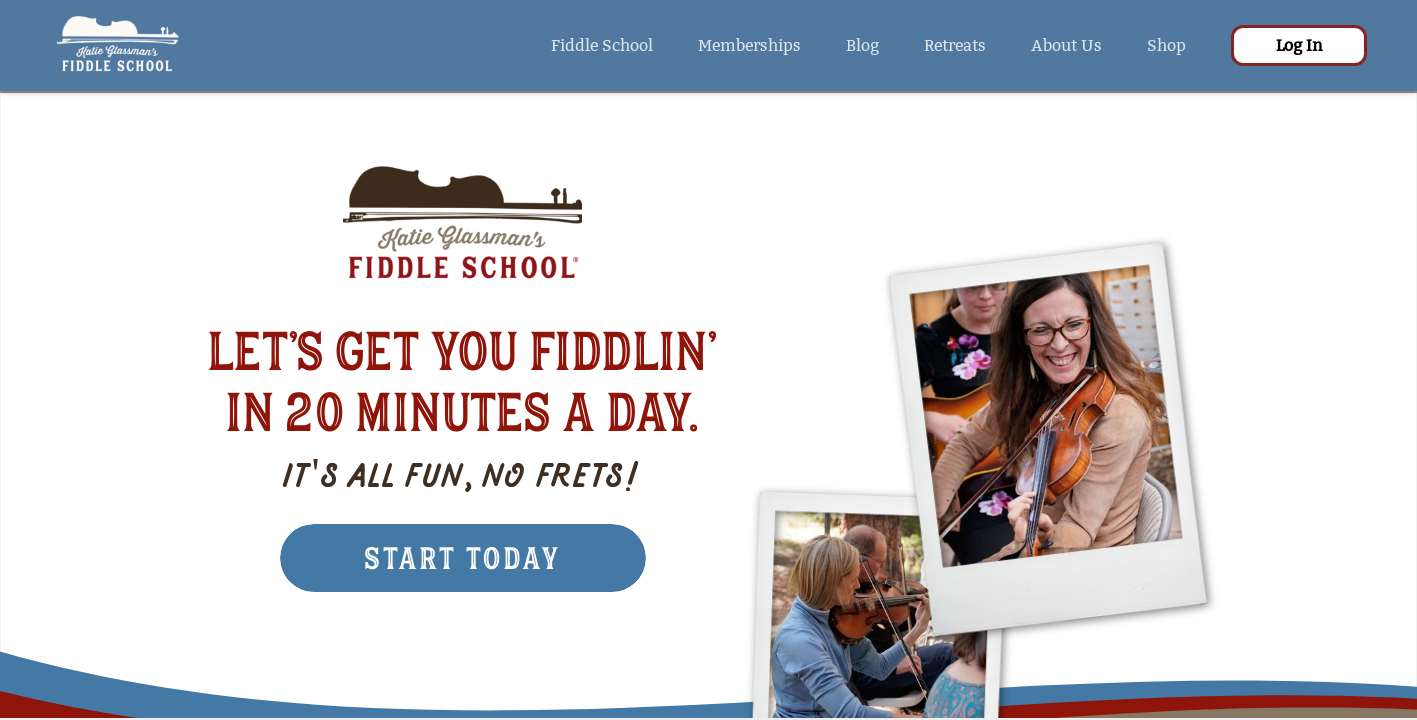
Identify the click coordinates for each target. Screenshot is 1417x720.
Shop (1166, 45)
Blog (862, 45)
